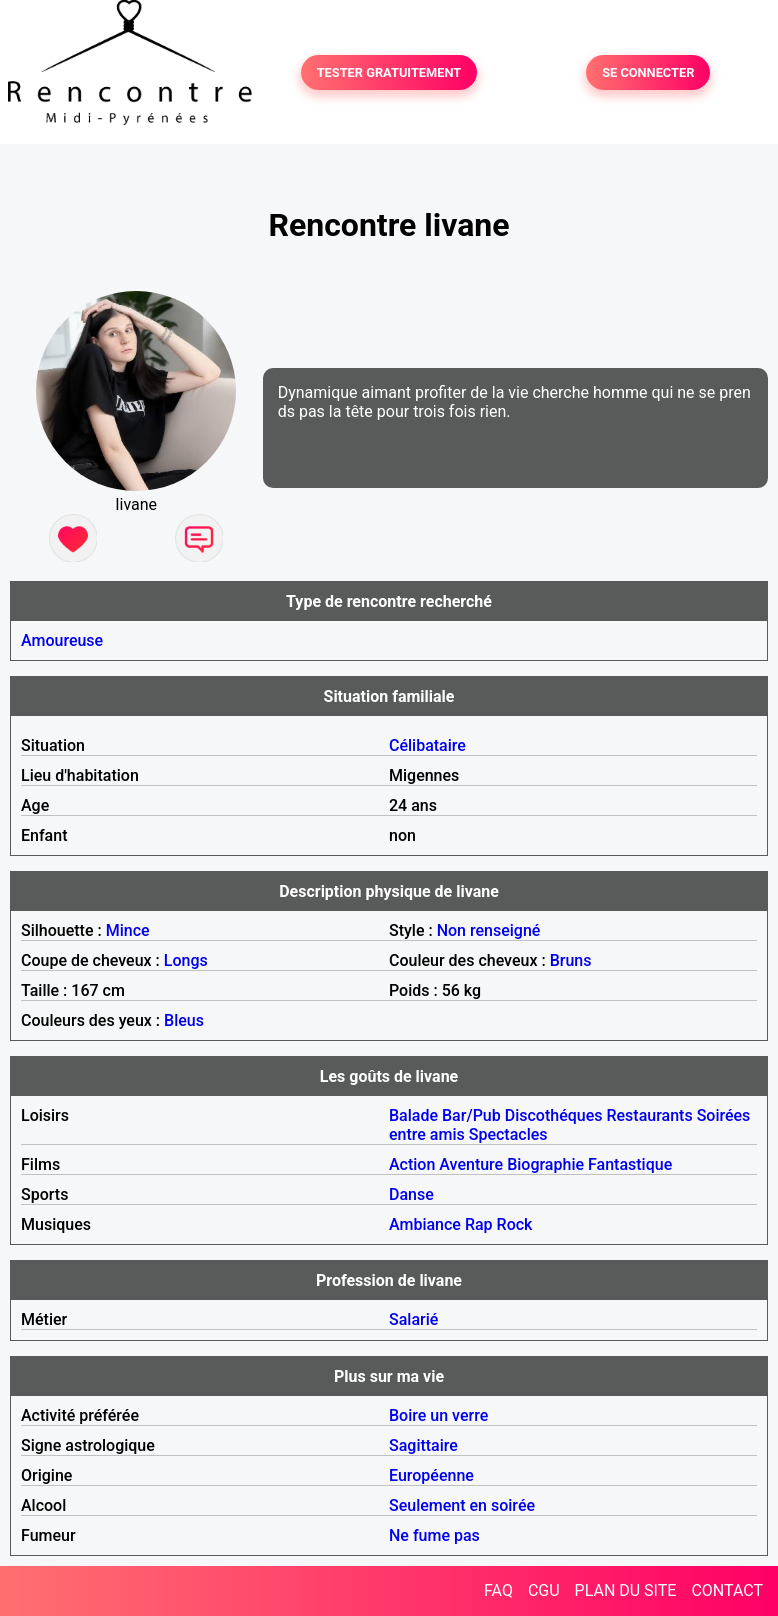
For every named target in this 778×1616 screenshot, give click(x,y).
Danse (411, 1194)
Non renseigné (489, 930)
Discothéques (554, 1115)
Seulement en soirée (462, 1505)
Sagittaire (423, 1445)
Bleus (184, 1020)
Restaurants (649, 1115)
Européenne (431, 1475)
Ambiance (425, 1224)
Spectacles (508, 1134)
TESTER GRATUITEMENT (389, 72)
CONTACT (727, 1590)
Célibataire (427, 745)
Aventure (471, 1164)
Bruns (571, 960)
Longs (186, 960)
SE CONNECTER (648, 72)
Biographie (545, 1164)
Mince (128, 930)
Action (412, 1164)
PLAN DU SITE (626, 1590)
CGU (544, 1590)
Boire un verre (438, 1415)
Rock (515, 1224)
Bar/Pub (471, 1115)
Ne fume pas (434, 1535)
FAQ (498, 1590)
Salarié (413, 1319)
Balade (413, 1115)
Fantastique (630, 1164)
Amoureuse (62, 640)
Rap (479, 1224)
